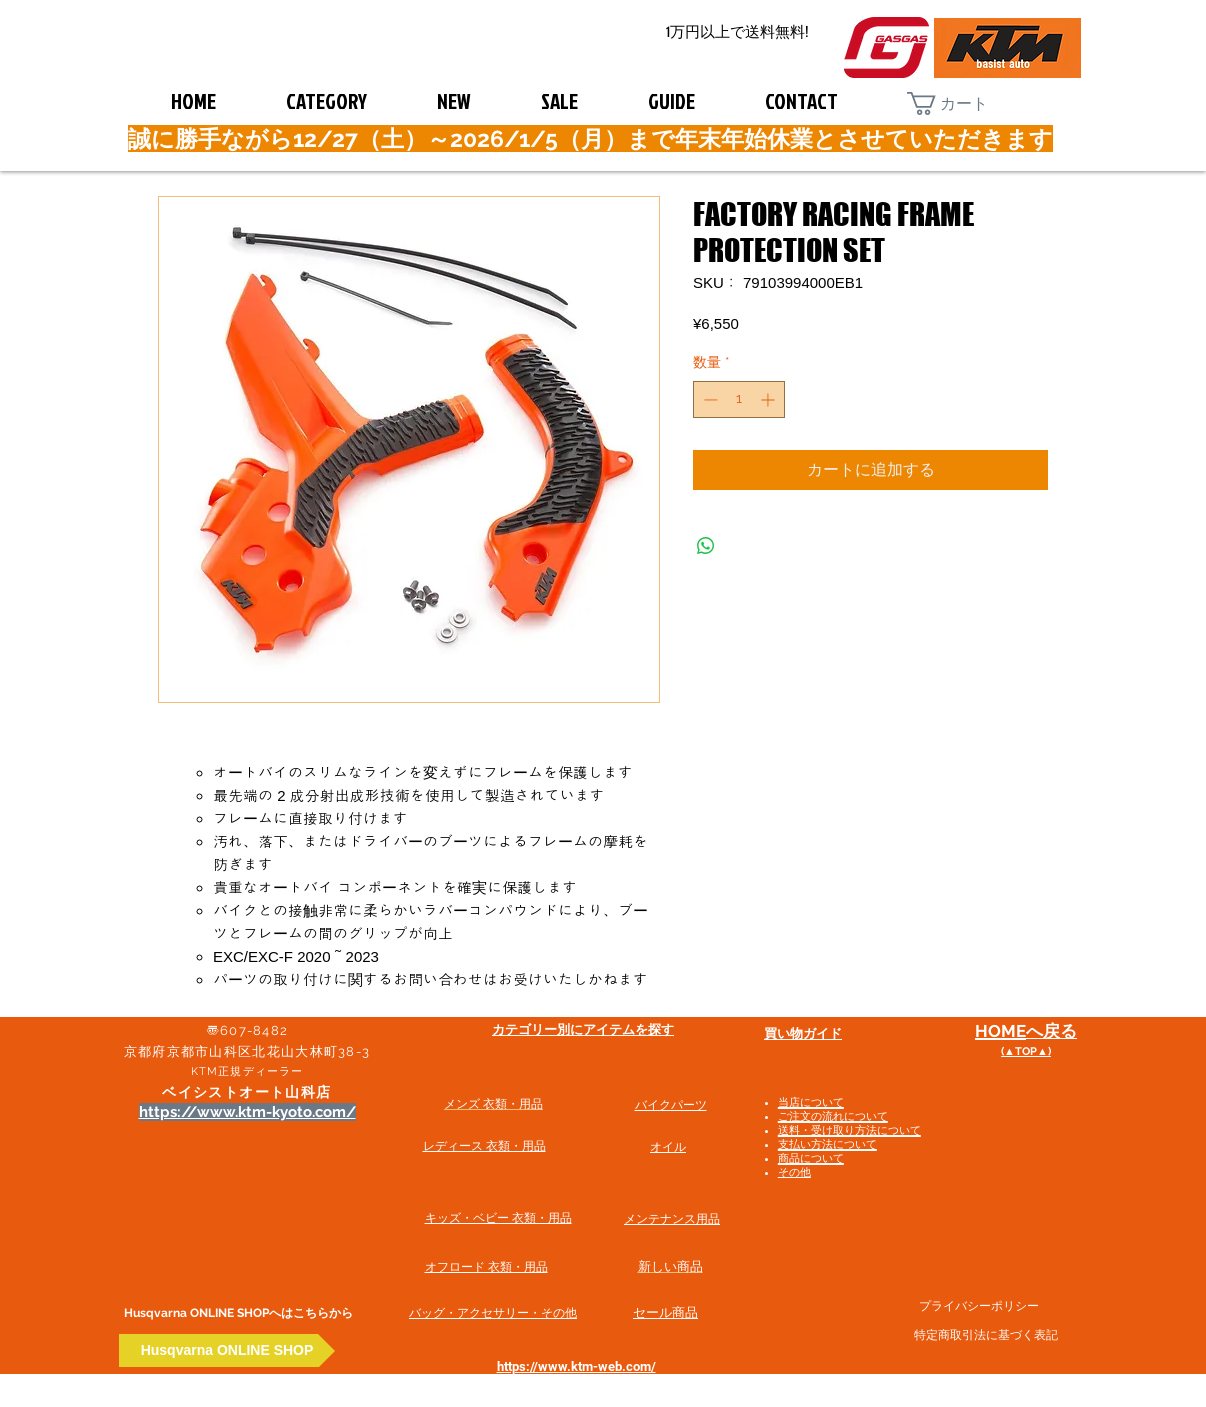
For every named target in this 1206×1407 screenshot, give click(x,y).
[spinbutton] (739, 399)
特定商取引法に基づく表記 (986, 1335)
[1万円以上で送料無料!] (737, 32)
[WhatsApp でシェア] (706, 546)
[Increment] (769, 399)
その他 (794, 1172)
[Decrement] (708, 399)
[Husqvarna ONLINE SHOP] (227, 1350)
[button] (963, 103)
